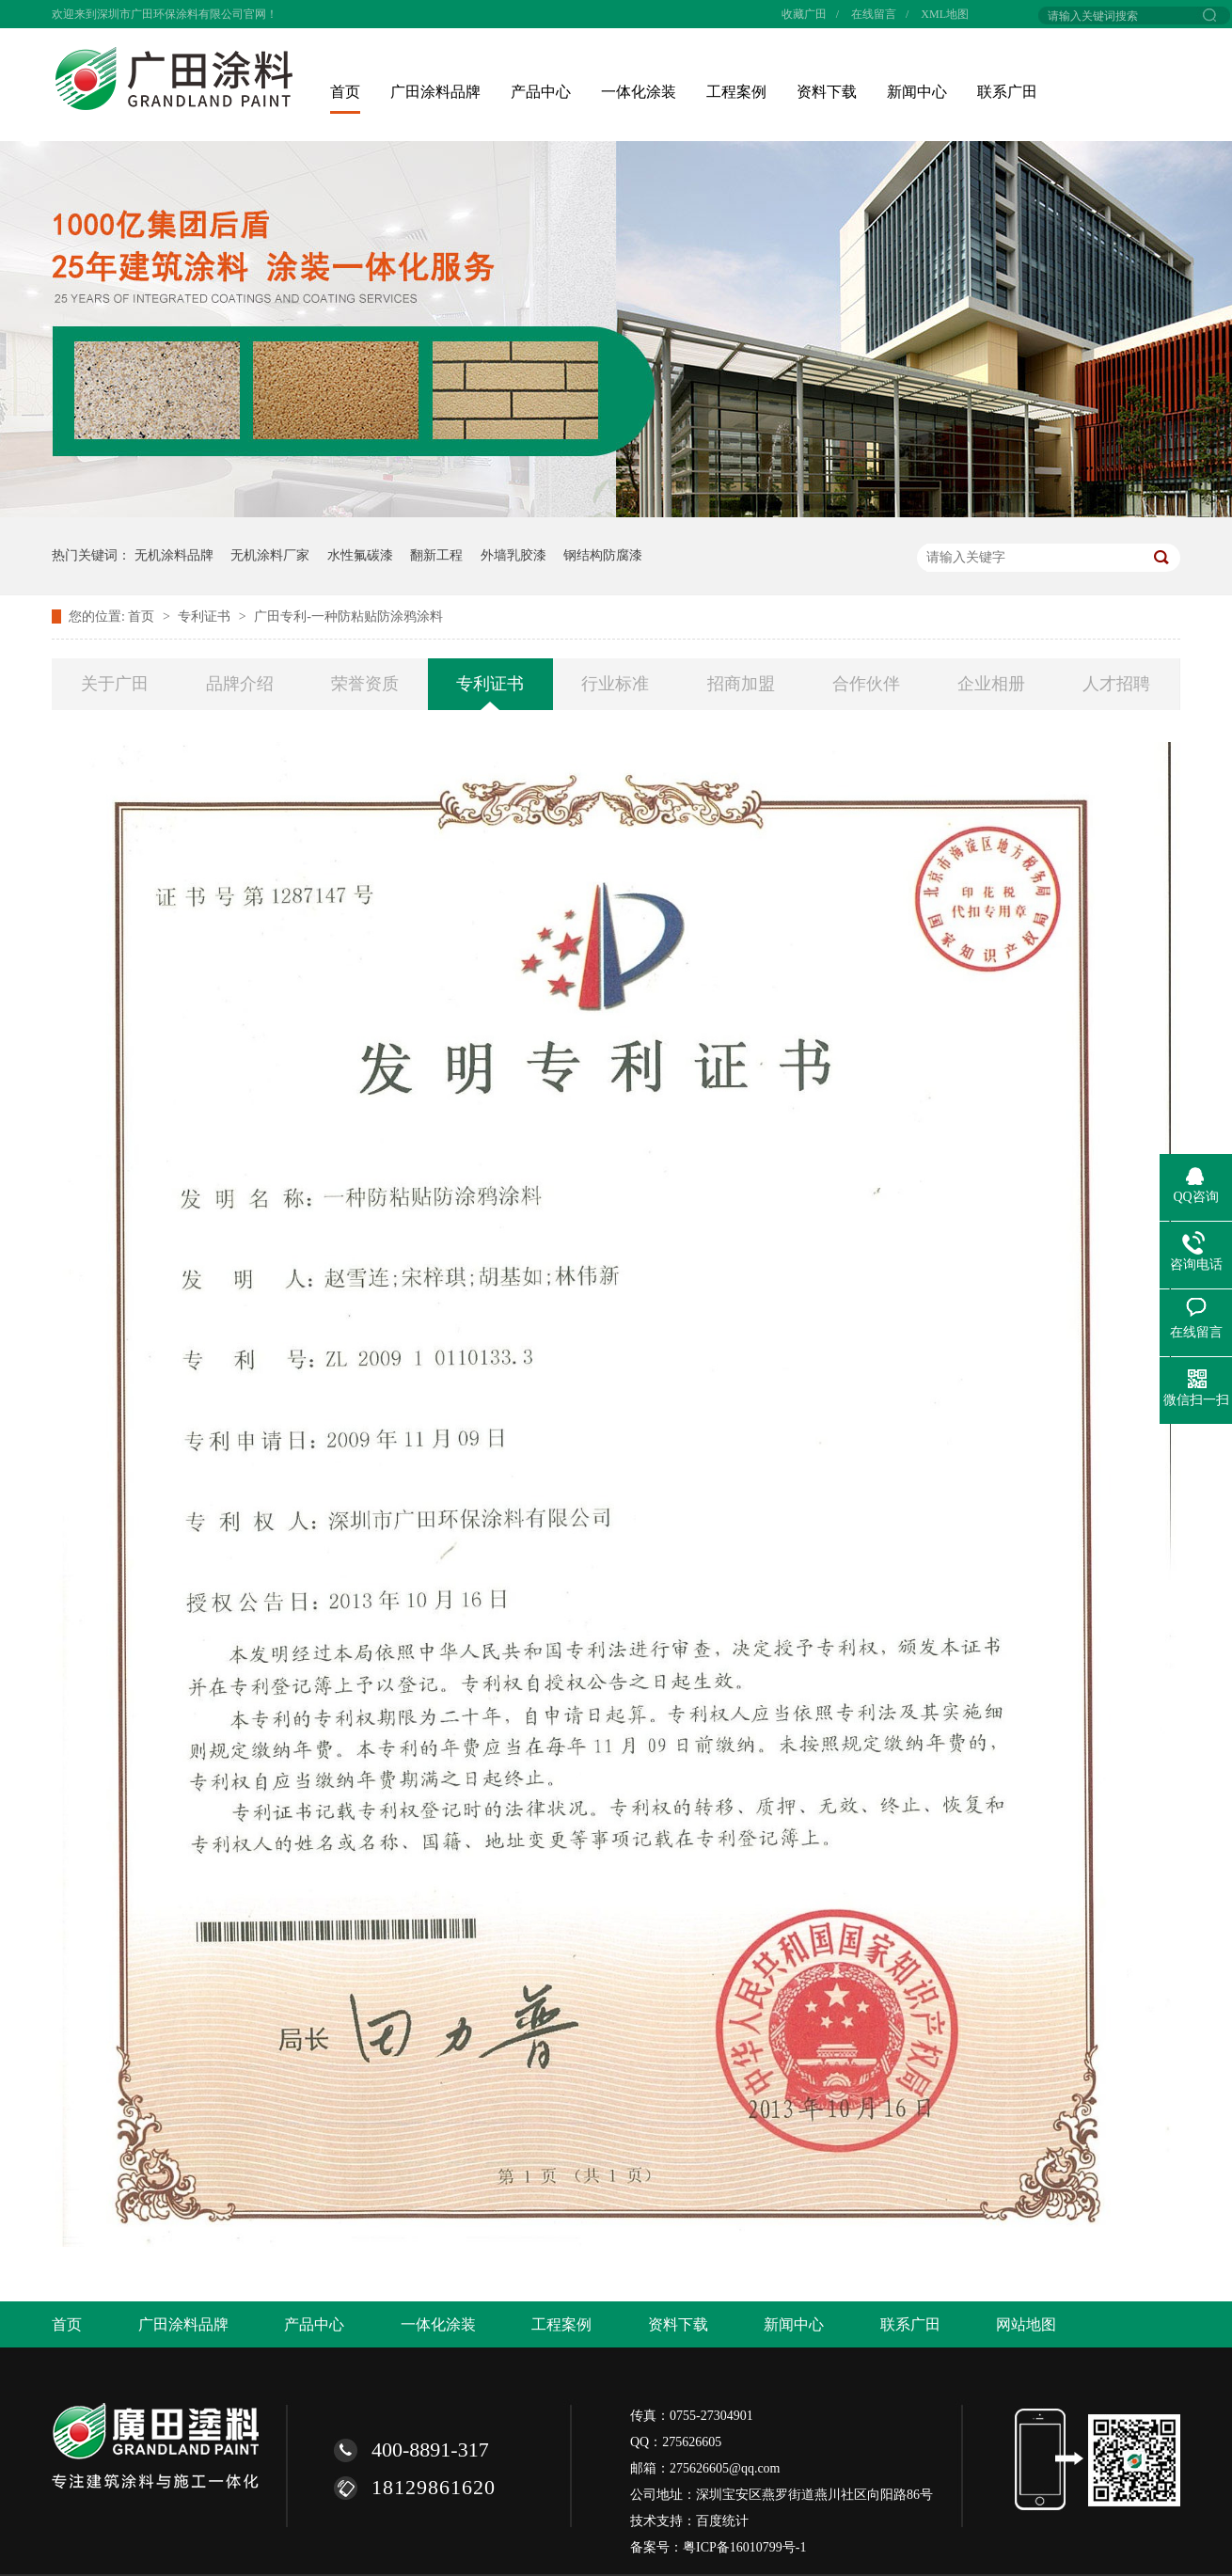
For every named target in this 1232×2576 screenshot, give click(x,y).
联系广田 (1007, 92)
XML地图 (945, 14)
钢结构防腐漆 (602, 555)
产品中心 (541, 92)
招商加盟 (741, 683)
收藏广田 (804, 14)
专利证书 (206, 616)
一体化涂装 (638, 92)
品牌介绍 (240, 683)
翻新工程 (436, 555)
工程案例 (736, 92)
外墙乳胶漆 (513, 555)
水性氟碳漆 (360, 555)
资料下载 (827, 92)
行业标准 (615, 683)
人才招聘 (1116, 683)
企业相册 (991, 683)
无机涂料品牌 (173, 555)
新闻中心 (917, 92)
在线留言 (873, 14)
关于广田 (115, 683)
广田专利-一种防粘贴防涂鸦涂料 (348, 616)
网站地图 (1026, 2324)
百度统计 (722, 2521)
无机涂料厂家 (269, 555)
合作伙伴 (866, 683)
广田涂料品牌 (435, 92)
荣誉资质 (365, 683)
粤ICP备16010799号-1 (744, 2547)
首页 (345, 92)
